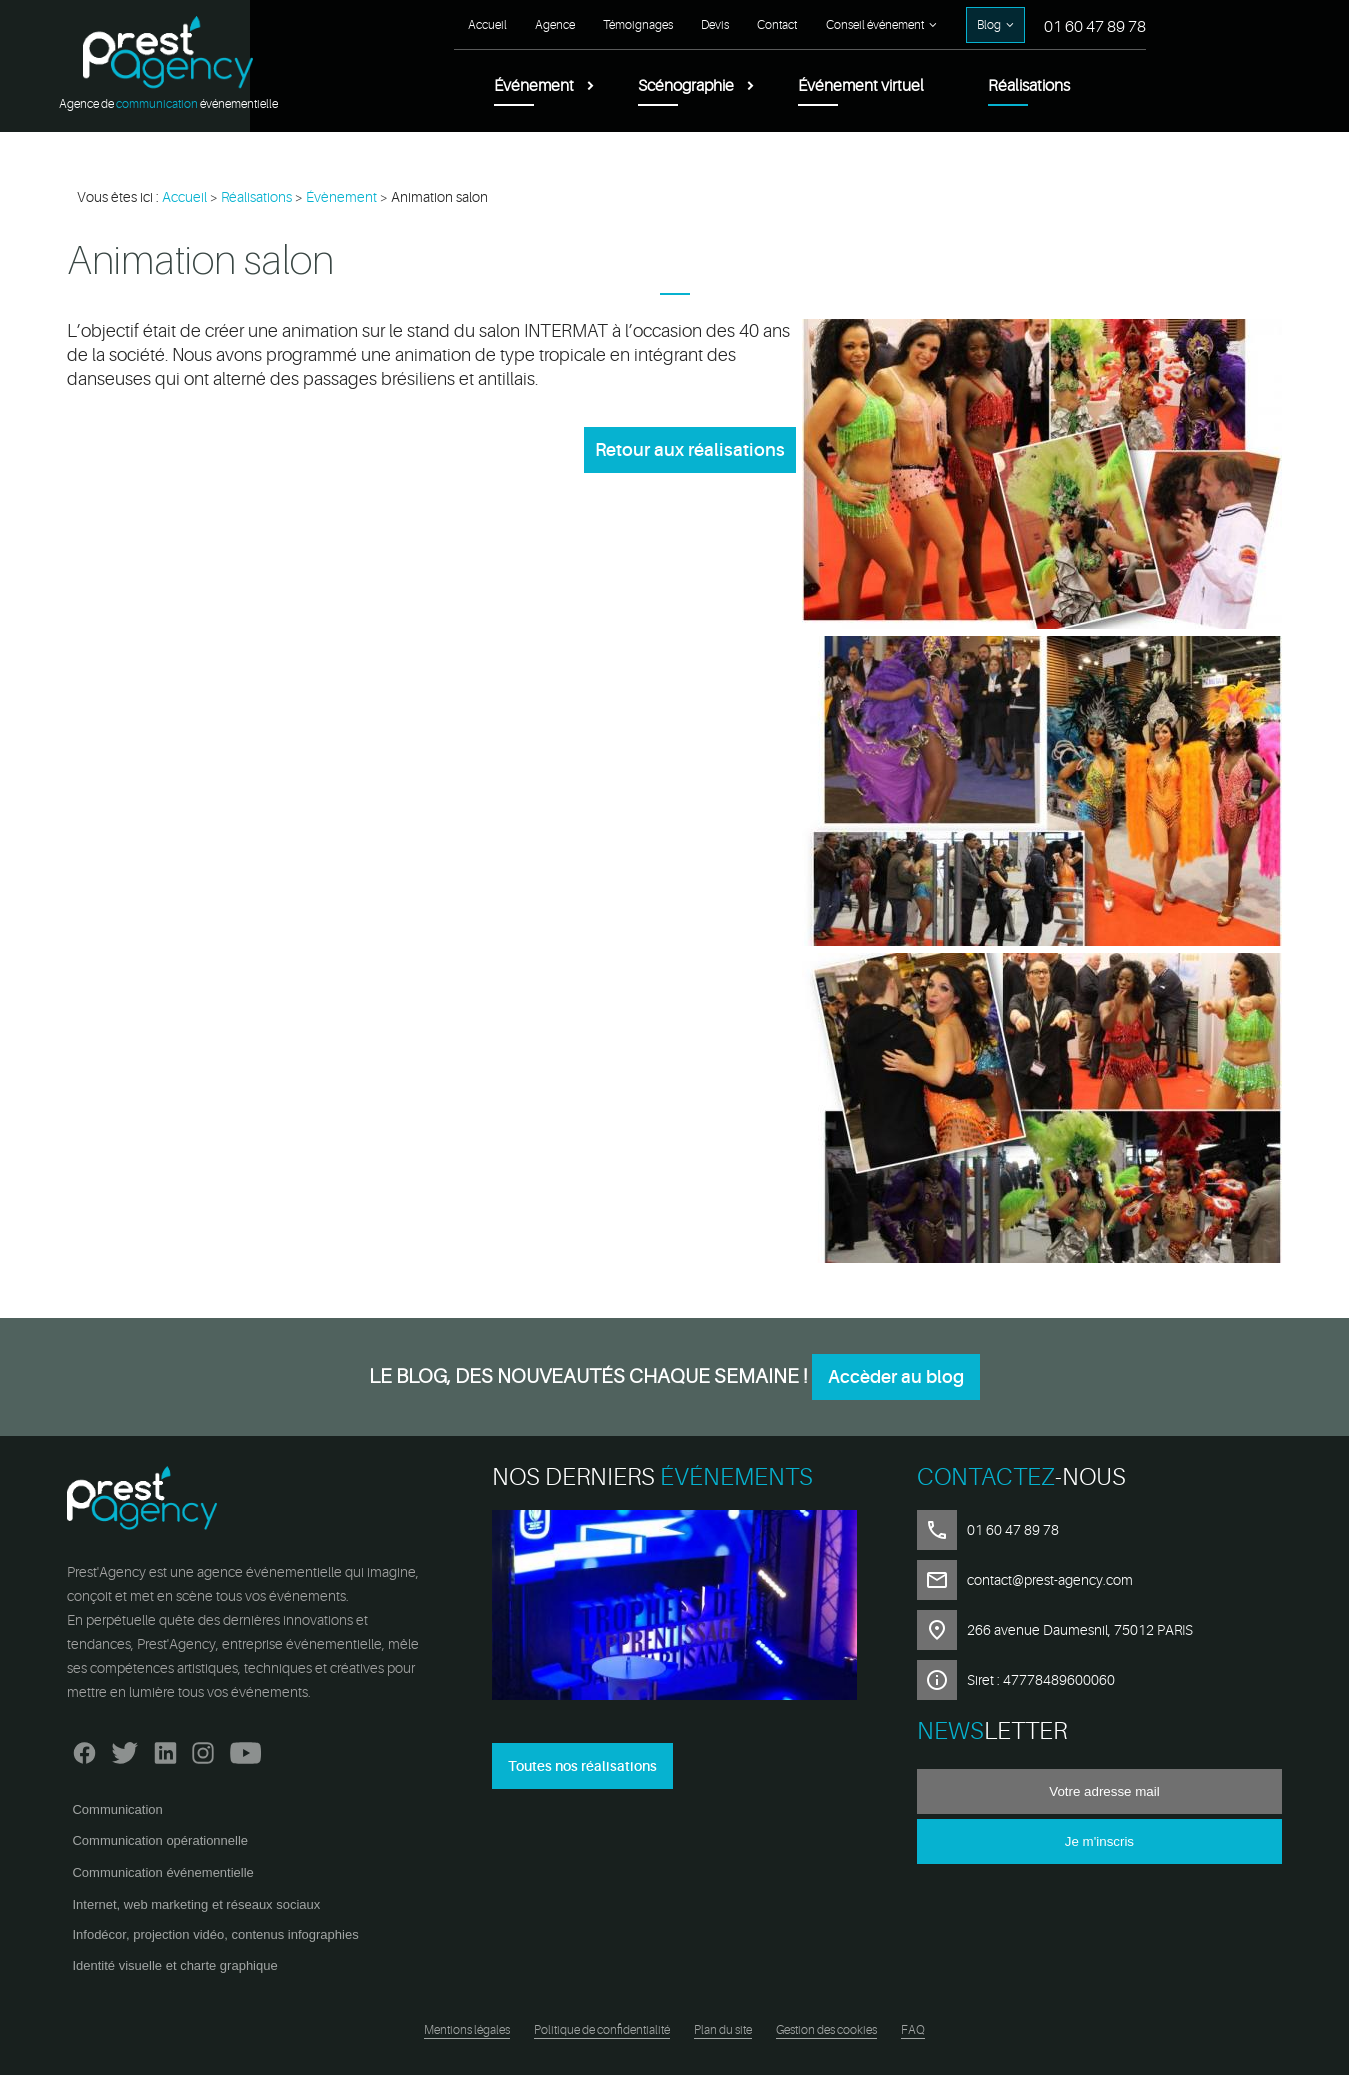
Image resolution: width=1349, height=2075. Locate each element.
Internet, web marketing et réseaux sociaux (196, 1904)
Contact (777, 25)
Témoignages (638, 25)
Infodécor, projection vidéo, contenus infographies (215, 1934)
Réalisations (1029, 86)
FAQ (913, 2030)
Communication (117, 1809)
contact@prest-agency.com (1050, 1580)
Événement (534, 86)
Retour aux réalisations (690, 450)
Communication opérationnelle (160, 1840)
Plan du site (723, 2030)
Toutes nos (582, 1766)
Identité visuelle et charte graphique (174, 1965)
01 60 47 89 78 (1095, 27)
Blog (989, 25)
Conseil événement (875, 25)
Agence (555, 25)
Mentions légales (467, 2030)
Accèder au (896, 1377)
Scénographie (686, 86)
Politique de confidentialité (602, 2030)
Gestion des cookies (826, 2030)
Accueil (487, 25)
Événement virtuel (861, 86)
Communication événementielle (162, 1872)
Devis (715, 25)
